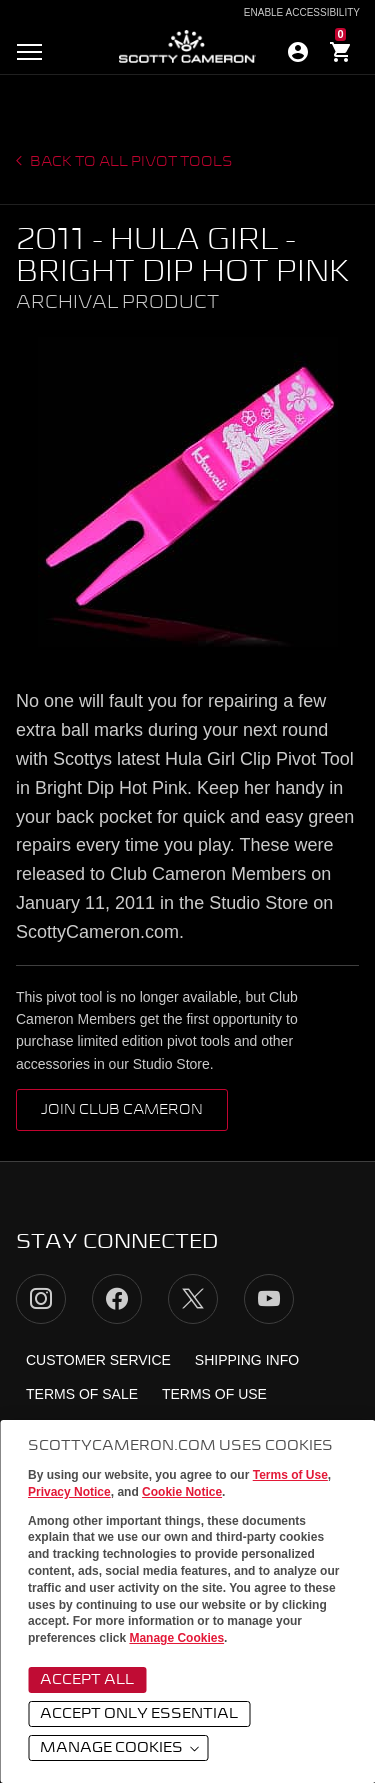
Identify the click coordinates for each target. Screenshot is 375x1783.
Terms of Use (290, 1475)
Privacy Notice (69, 1492)
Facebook (117, 1299)
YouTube (269, 1299)
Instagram (41, 1299)
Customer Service (98, 1360)
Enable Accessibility (302, 13)
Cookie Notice (182, 1492)
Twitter (193, 1299)
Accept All (87, 1680)
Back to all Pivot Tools (130, 162)
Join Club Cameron (122, 1110)
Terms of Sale (82, 1394)
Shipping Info (247, 1360)
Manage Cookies (176, 1638)
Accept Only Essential (139, 1714)
